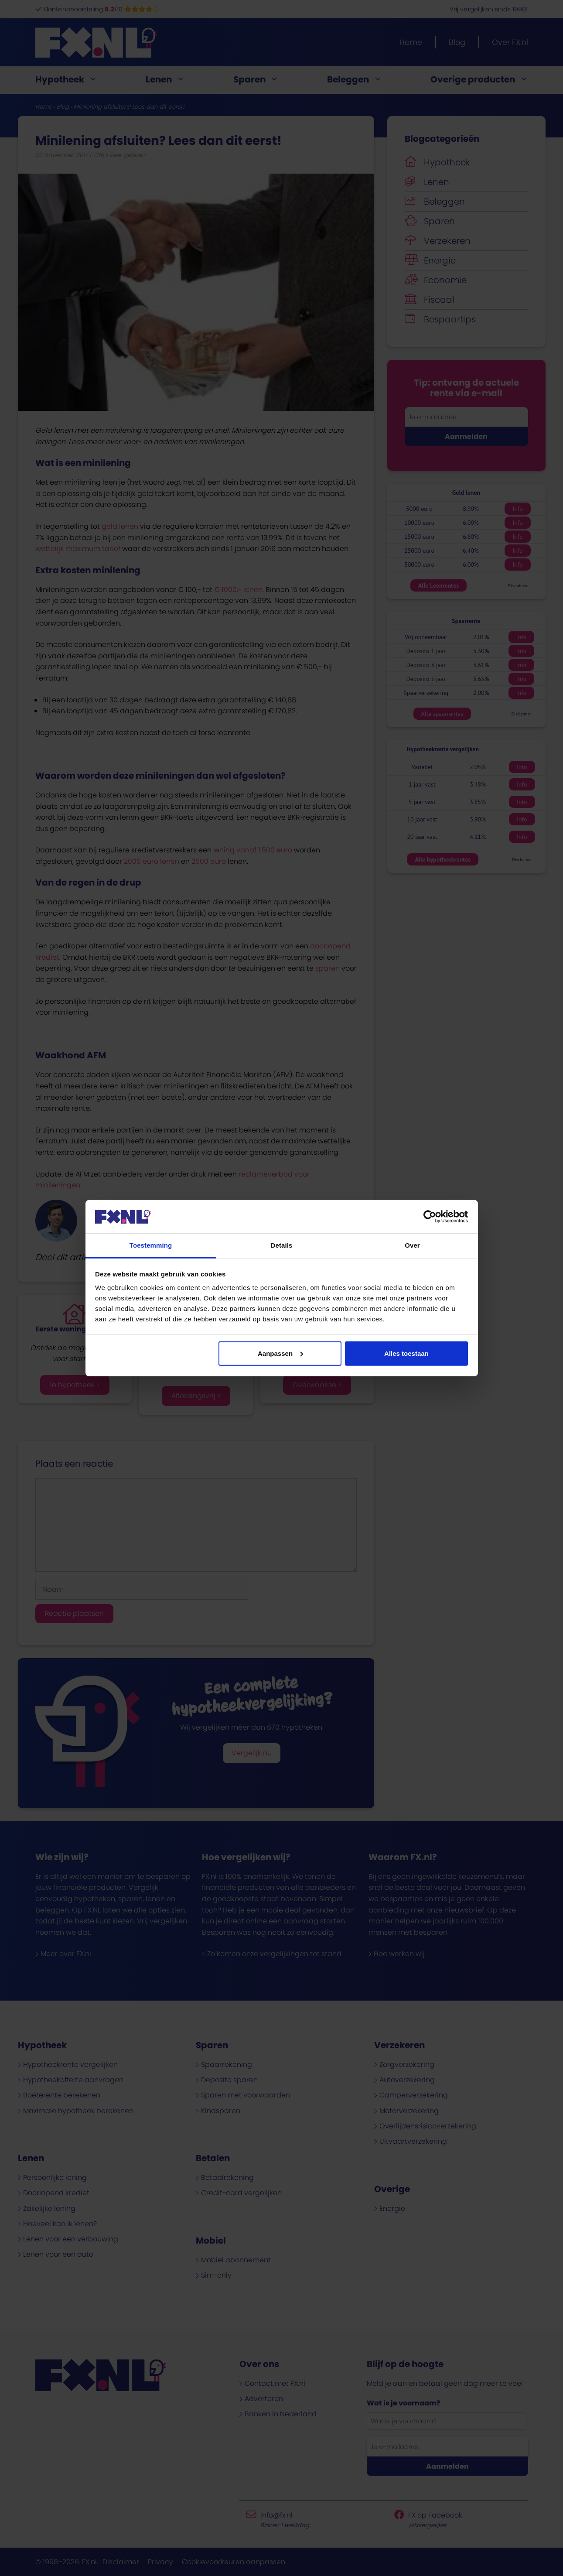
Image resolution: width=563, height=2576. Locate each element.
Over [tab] (412, 1245)
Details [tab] (282, 1245)
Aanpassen (280, 1353)
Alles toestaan (406, 1353)
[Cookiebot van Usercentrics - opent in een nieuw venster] (430, 1216)
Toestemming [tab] (151, 1245)
